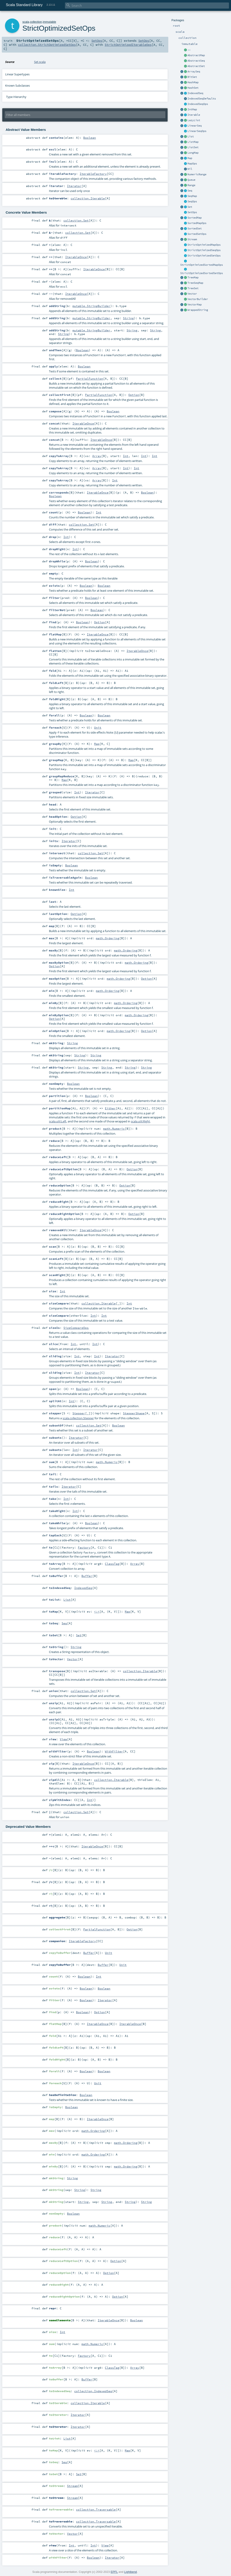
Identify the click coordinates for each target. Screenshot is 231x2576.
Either (110, 1108)
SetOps (192, 212)
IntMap (192, 109)
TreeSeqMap (195, 282)
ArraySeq (193, 71)
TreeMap (193, 277)
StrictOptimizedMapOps (204, 244)
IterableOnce (76, 257)
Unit (97, 727)
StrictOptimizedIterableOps (128, 45)
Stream (192, 239)
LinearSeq (194, 125)
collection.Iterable (88, 198)
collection (36, 21)
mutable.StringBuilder (91, 306)
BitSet (192, 76)
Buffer (86, 1576)
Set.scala (40, 62)
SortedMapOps (196, 223)
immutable (49, 21)
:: (189, 49)
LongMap (193, 152)
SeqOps (192, 201)
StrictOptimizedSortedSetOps (201, 273)
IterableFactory (93, 173)
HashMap (193, 82)
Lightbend (130, 2572)
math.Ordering (107, 938)
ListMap (193, 141)
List (190, 136)
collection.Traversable (96, 2509)
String (128, 318)
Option (133, 395)
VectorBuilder (197, 299)
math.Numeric (114, 1128)
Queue (191, 179)
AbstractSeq (196, 60)
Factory (84, 1547)
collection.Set (76, 220)
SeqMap (192, 196)
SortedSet (194, 228)
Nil (189, 169)
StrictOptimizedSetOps (204, 255)
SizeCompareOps (76, 1328)
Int (125, 456)
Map (189, 158)
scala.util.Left (57, 1121)
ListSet (193, 147)
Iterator (74, 186)
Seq (189, 190)
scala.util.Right (140, 1121)
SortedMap (194, 217)
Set (189, 206)
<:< (96, 1611)
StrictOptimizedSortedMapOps (201, 264)
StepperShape (134, 1413)
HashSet (193, 87)
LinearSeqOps (196, 131)
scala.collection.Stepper (78, 1418)
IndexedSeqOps (197, 104)
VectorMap (194, 304)
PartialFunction (89, 378)
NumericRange (196, 174)
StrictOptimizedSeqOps (204, 250)
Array (96, 456)
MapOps (192, 163)
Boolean (89, 137)
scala (25, 21)
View (63, 1739)
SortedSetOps (196, 233)
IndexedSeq (195, 93)
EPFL (114, 2572)
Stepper (78, 1413)
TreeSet (193, 288)
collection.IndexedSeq (93, 2391)
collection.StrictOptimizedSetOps (47, 45)
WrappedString (197, 310)
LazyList (193, 120)
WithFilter (114, 1751)
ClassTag (112, 1563)
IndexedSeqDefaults (201, 98)
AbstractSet (196, 66)
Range (191, 185)
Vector (192, 293)
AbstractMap (196, 55)
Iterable (193, 114)
